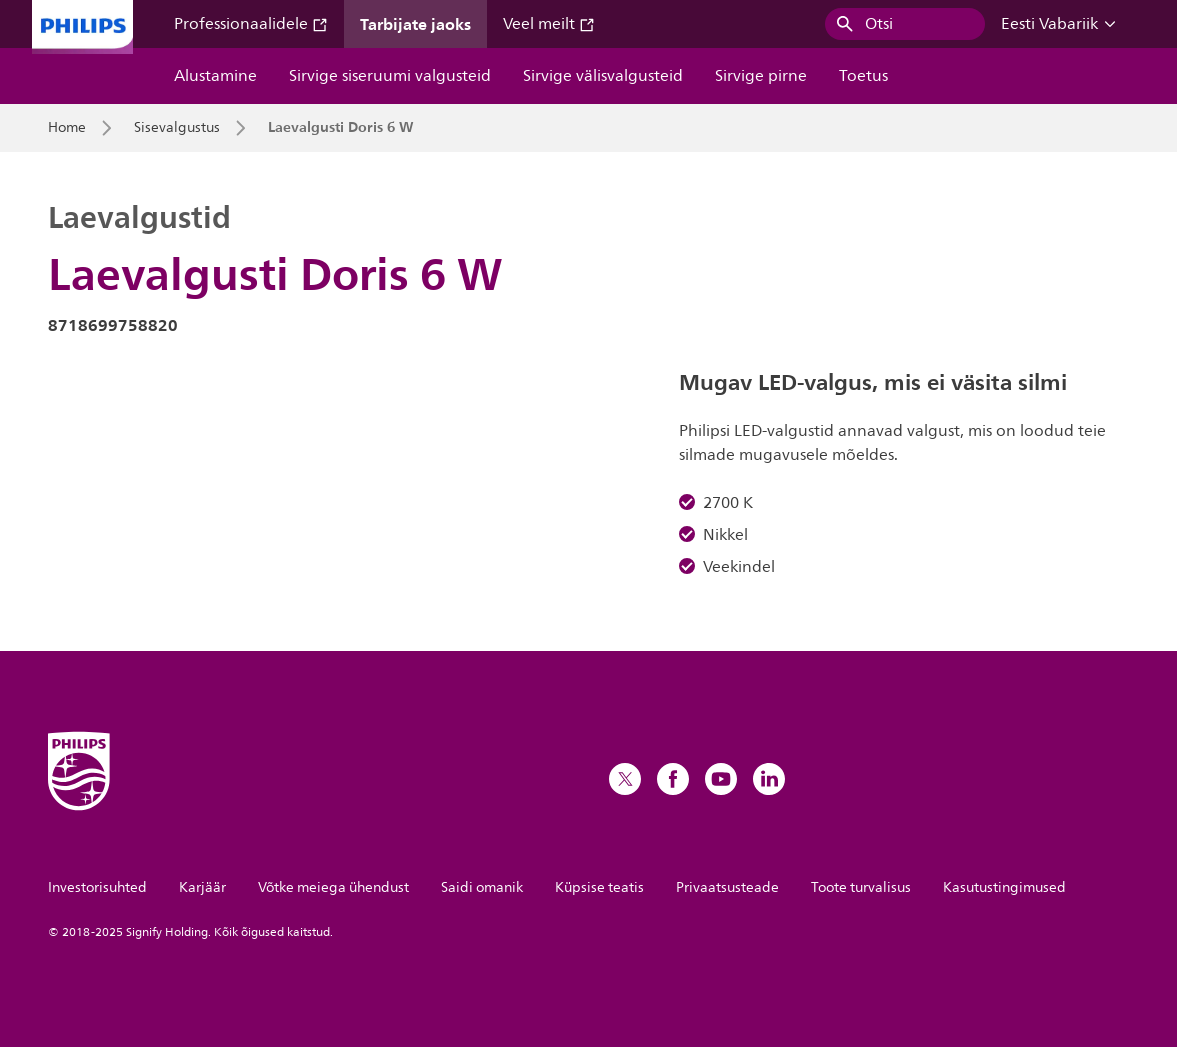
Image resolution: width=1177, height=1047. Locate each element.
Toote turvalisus (861, 887)
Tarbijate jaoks (415, 24)
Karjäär (202, 887)
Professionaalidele (251, 24)
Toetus (863, 76)
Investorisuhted (97, 887)
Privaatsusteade (727, 887)
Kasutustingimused (1004, 887)
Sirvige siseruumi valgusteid (390, 76)
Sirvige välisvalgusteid (603, 76)
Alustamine (215, 76)
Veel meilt (549, 24)
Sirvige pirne (761, 76)
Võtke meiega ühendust (333, 887)
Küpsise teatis (599, 887)
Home (67, 128)
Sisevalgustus (177, 128)
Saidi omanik (482, 887)
